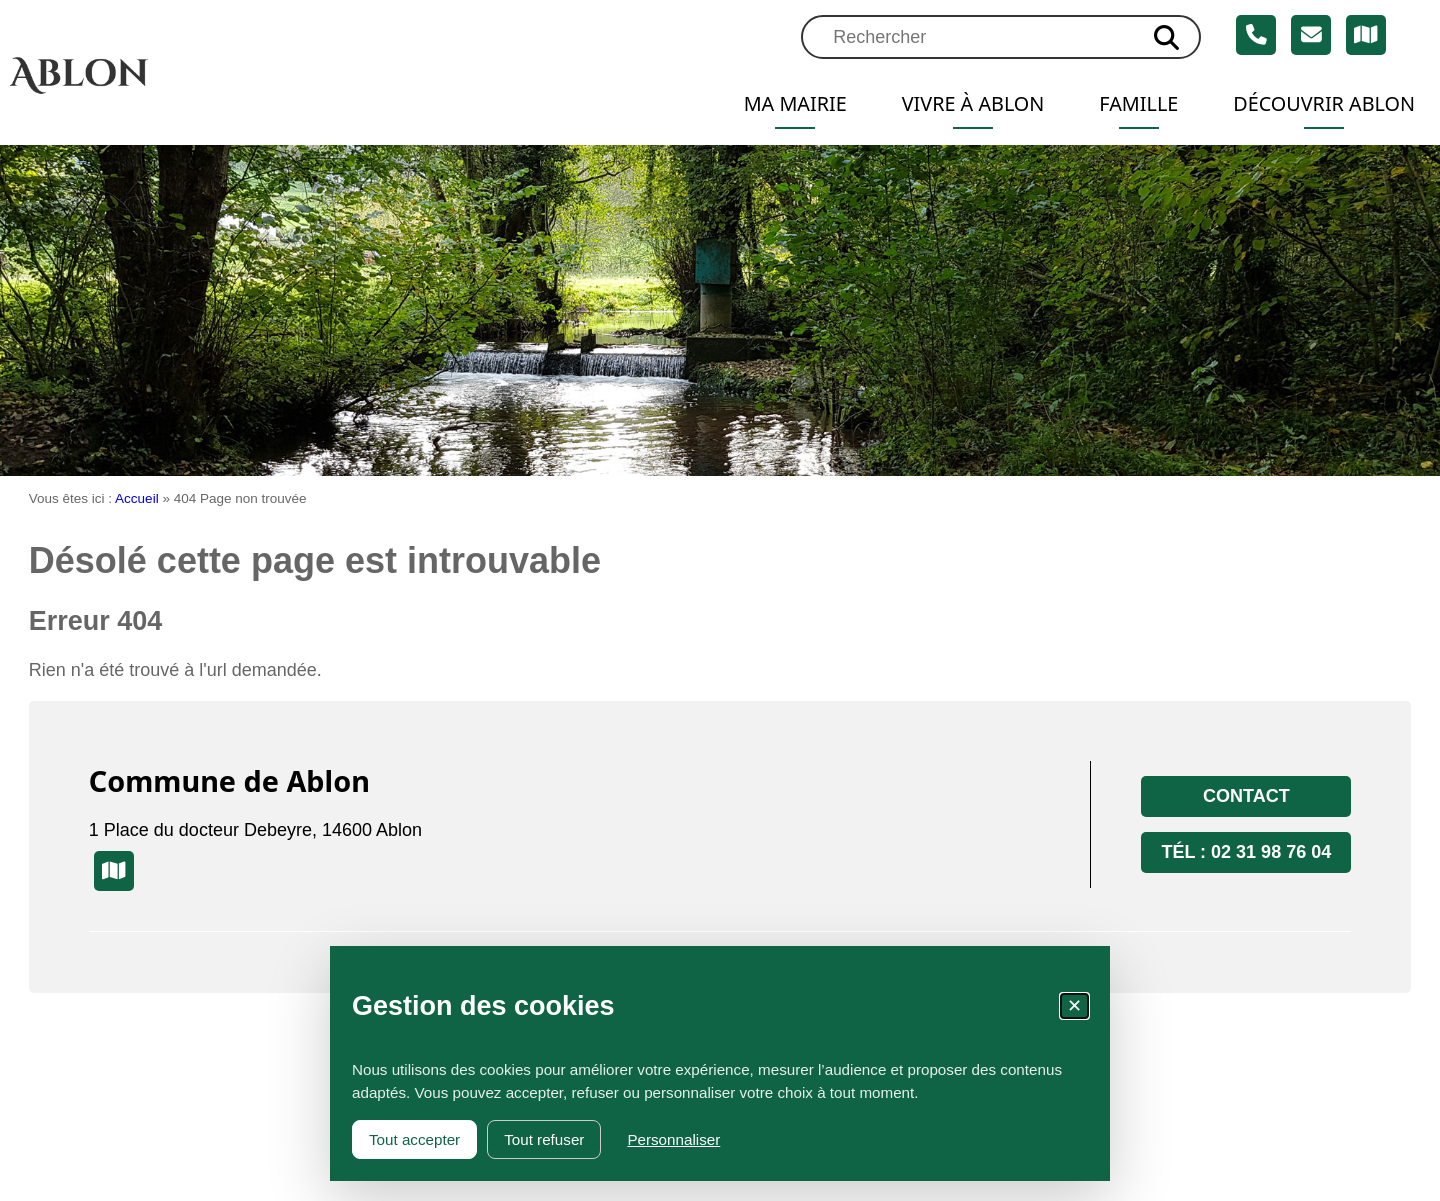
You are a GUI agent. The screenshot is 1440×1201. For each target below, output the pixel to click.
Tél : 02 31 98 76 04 (1246, 852)
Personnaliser (673, 1139)
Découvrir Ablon (1324, 103)
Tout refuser (544, 1139)
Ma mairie (795, 103)
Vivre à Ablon (973, 103)
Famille (1138, 103)
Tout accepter (414, 1139)
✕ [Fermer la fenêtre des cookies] (1074, 1006)
